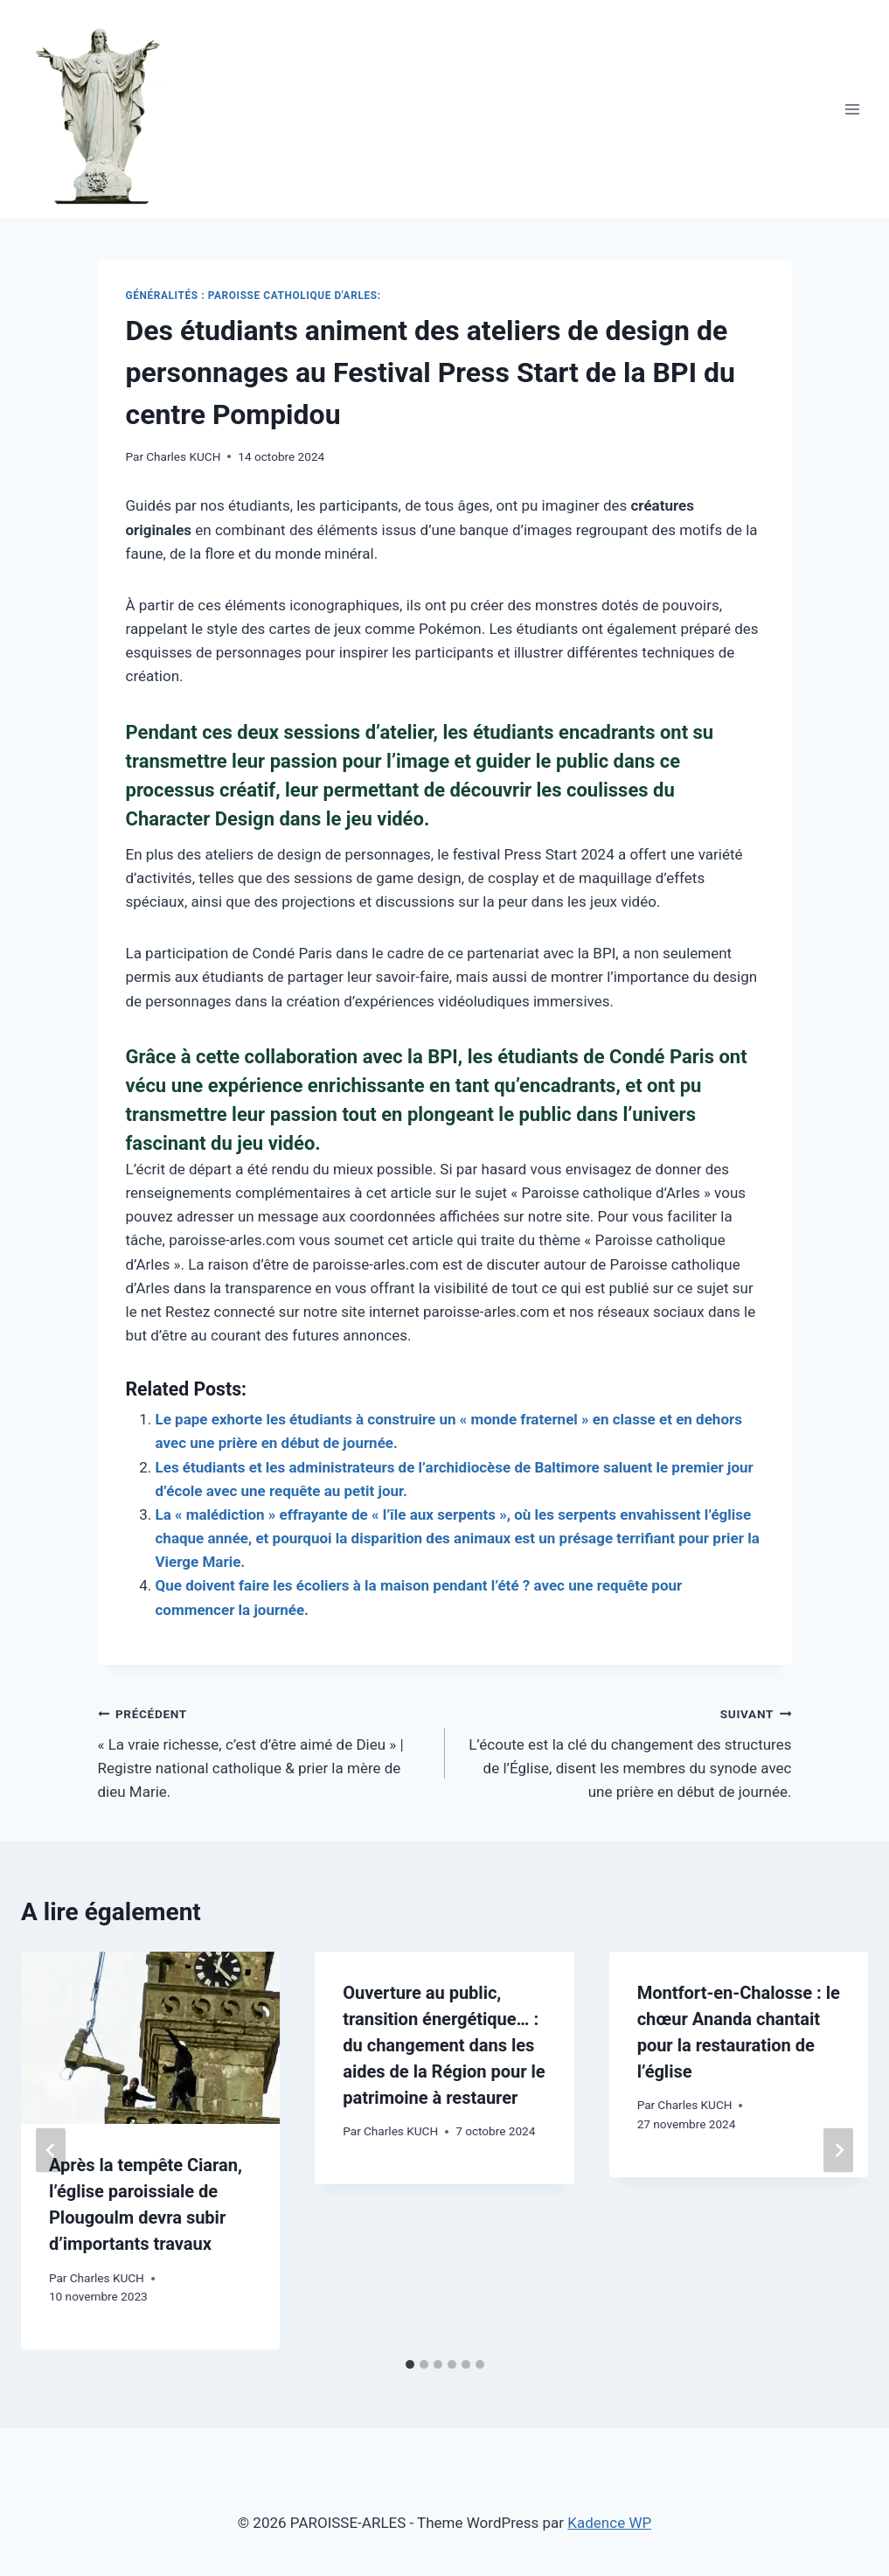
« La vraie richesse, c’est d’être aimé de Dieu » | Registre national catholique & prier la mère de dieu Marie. (264, 1751)
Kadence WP (609, 2522)
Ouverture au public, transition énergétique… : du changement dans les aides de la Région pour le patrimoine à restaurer (444, 2045)
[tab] (410, 2364)
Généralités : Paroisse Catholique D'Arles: (253, 295)
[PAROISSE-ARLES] (107, 109)
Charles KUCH (183, 456)
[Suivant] (838, 2150)
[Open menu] (852, 108)
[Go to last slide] (51, 2150)
